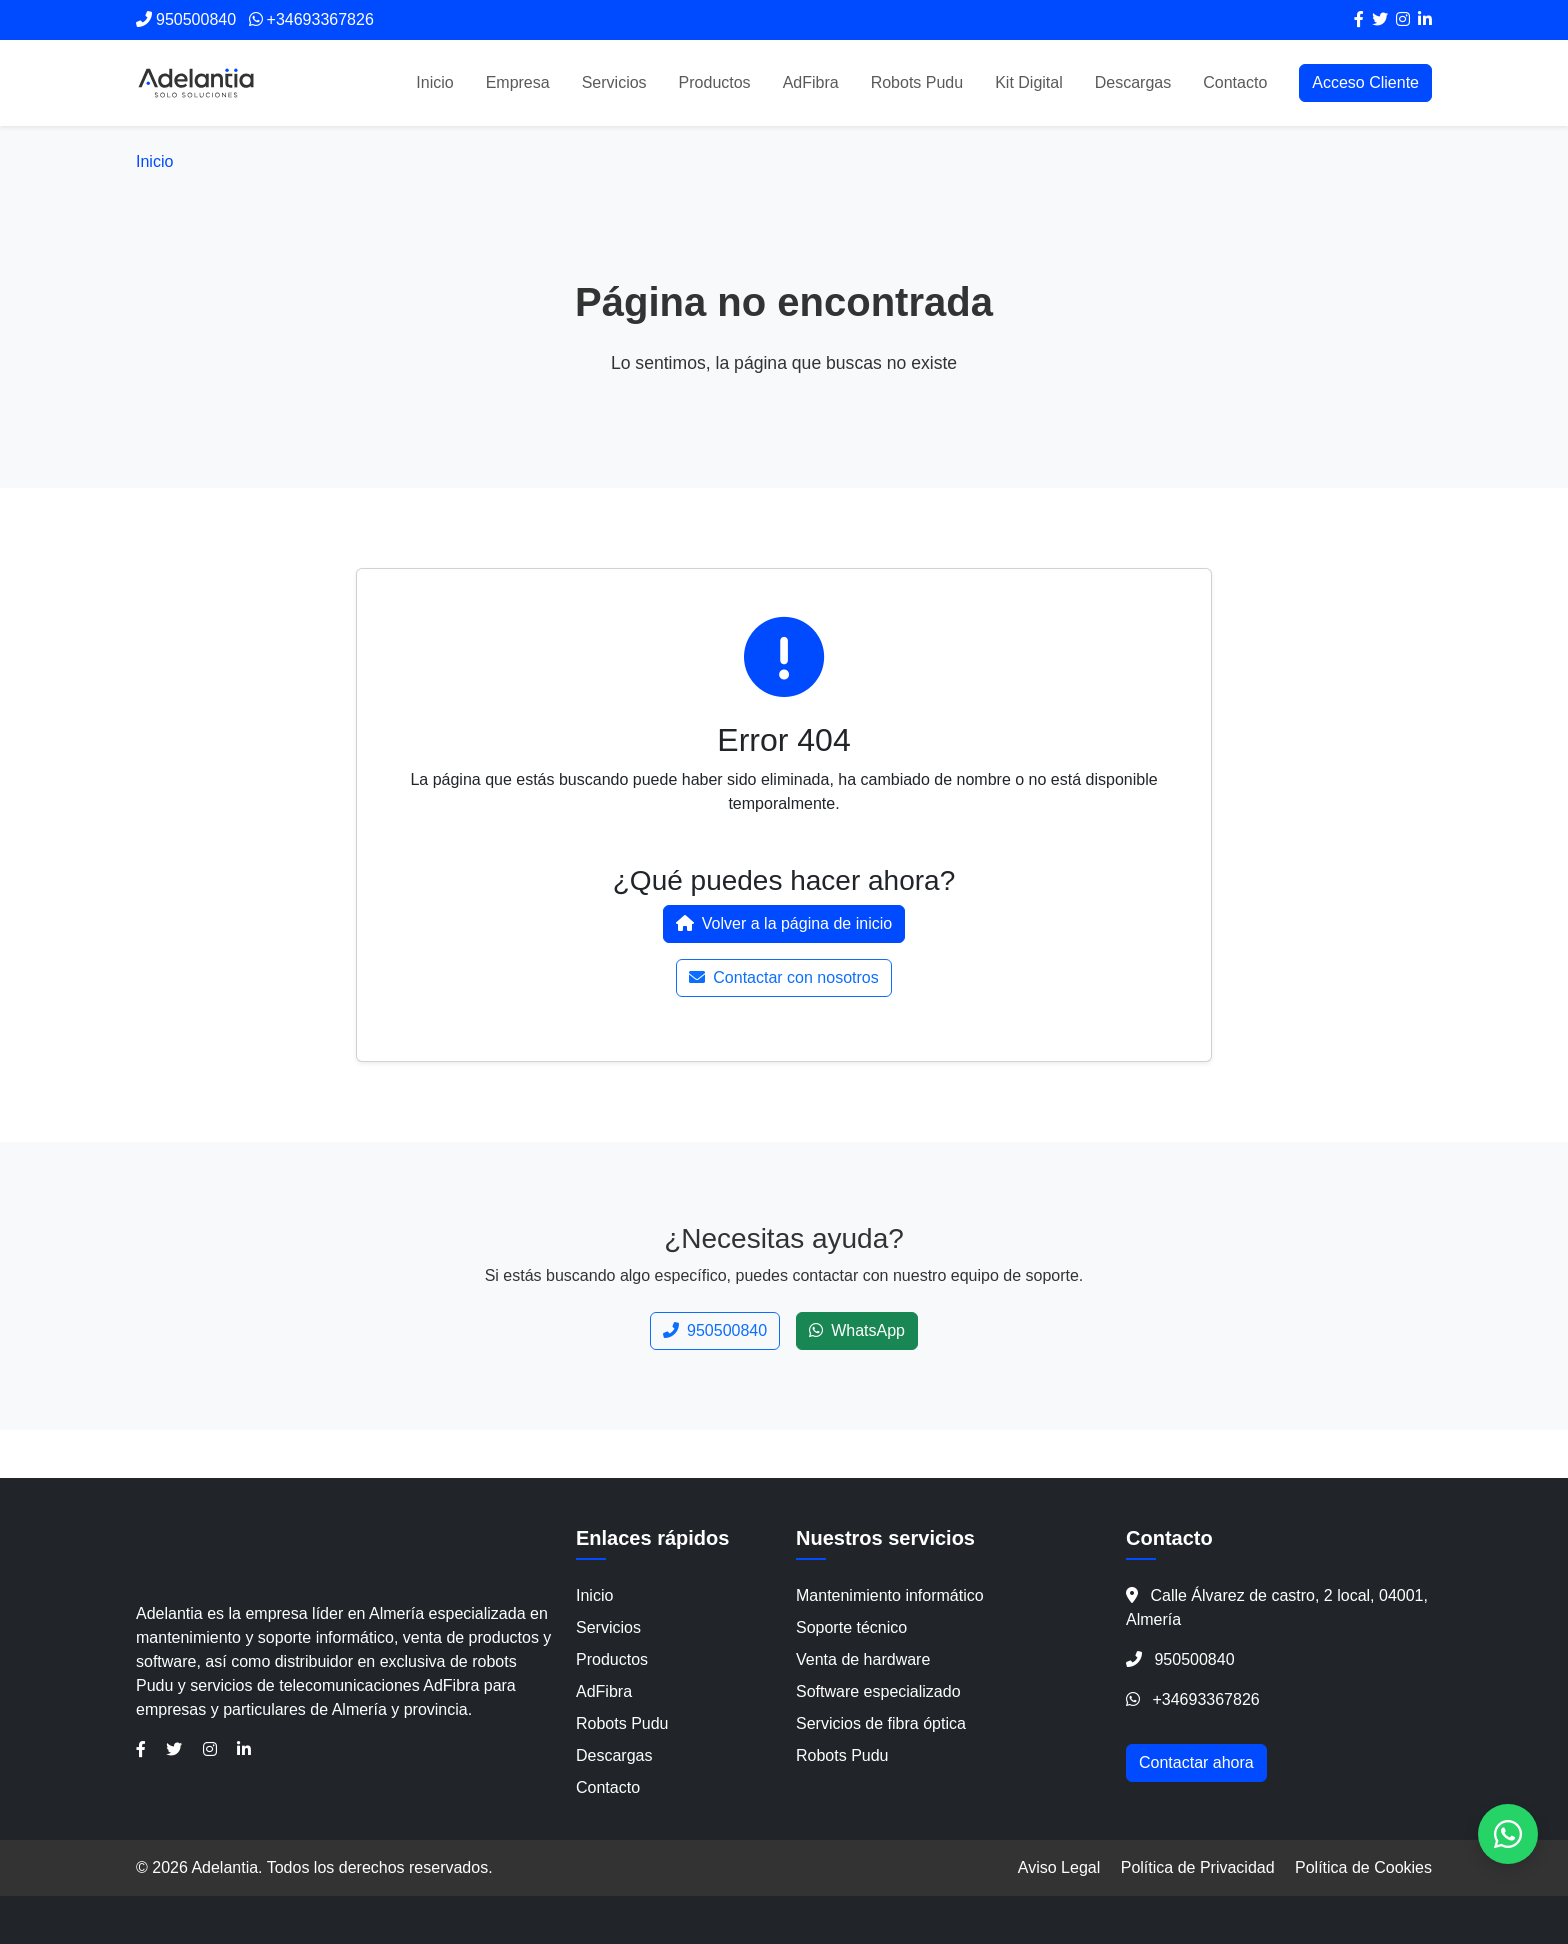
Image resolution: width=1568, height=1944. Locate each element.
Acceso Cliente (1365, 82)
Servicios (614, 82)
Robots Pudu (917, 82)
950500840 (715, 1330)
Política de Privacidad (1198, 1867)
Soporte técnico (851, 1627)
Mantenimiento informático (890, 1595)
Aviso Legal (1059, 1867)
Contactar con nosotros (783, 977)
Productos (715, 82)
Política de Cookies (1363, 1867)
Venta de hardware (863, 1659)
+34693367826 (1205, 1699)
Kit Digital (1029, 82)
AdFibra (811, 82)
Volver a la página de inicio (784, 923)
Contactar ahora (1196, 1762)
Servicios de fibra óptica (881, 1723)
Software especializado (878, 1691)
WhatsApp (857, 1330)
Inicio (434, 82)
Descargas (1133, 82)
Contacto (1235, 82)
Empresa (518, 82)
